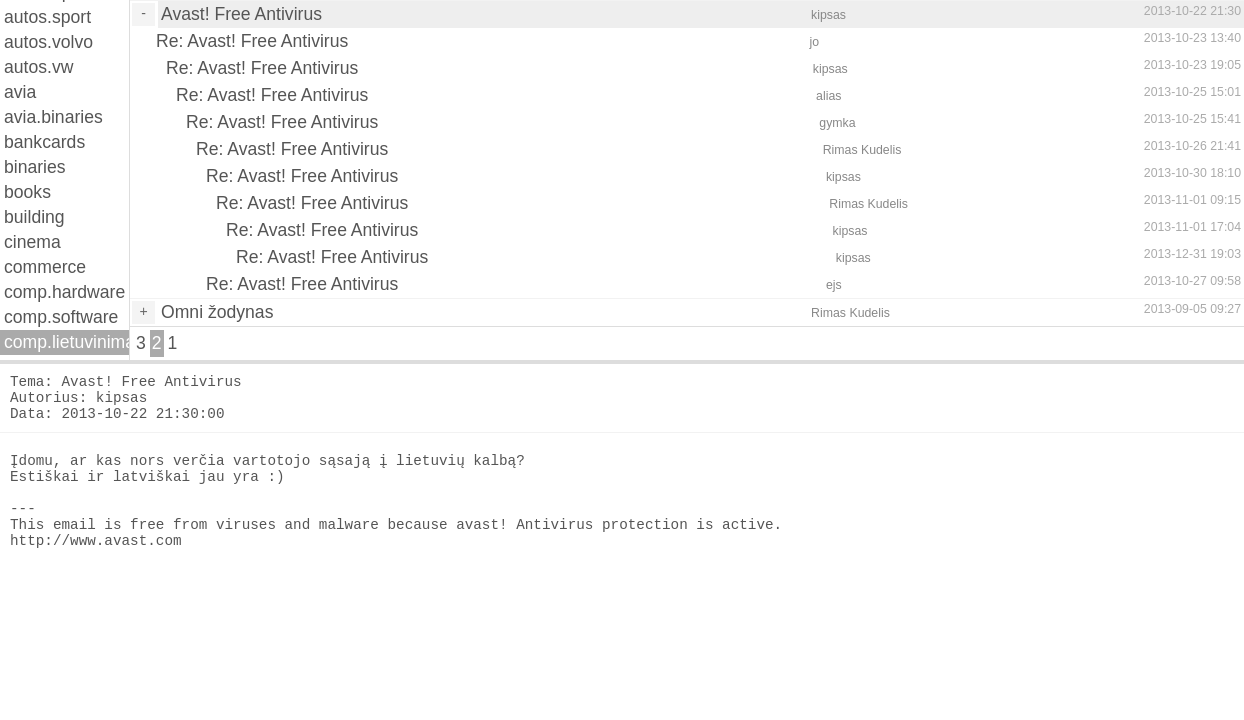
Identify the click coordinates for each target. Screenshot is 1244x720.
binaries (35, 167)
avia (20, 92)
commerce (45, 267)
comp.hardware (64, 292)
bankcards (44, 142)
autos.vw (38, 67)
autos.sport (47, 17)
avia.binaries (53, 117)
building (34, 217)
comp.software (61, 317)
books (27, 192)
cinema (32, 242)
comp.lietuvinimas (66, 342)
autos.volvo (48, 42)
